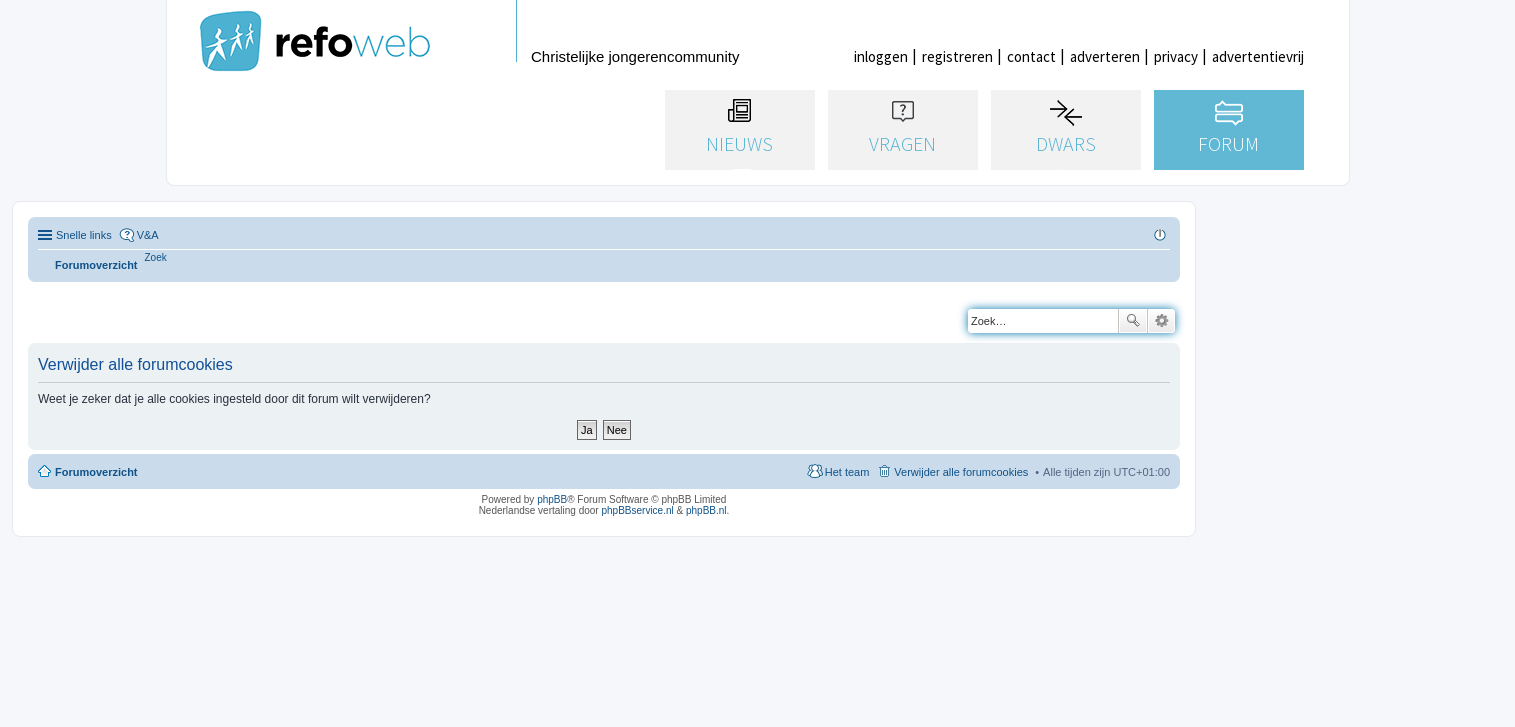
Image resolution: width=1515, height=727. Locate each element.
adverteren (1105, 56)
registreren (957, 56)
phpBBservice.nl (637, 510)
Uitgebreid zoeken (1161, 321)
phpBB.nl (706, 510)
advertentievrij (1258, 56)
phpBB (552, 499)
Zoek (1133, 321)
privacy (1176, 56)
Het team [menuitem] (847, 472)
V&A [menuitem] (148, 235)
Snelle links (84, 235)
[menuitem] (156, 257)
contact (1031, 56)
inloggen (881, 56)
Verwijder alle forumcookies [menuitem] (961, 472)
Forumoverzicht (96, 472)
